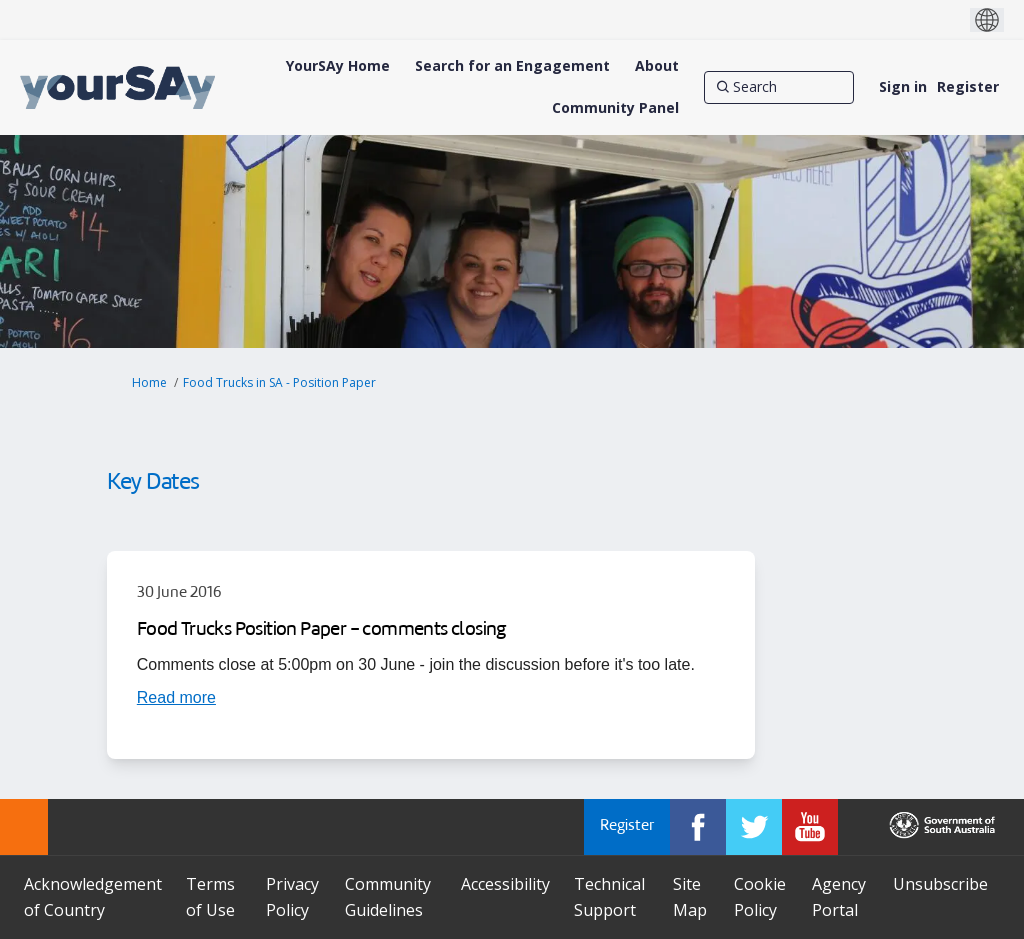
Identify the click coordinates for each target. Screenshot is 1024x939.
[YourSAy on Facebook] (698, 827)
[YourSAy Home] (338, 66)
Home (149, 382)
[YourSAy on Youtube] (810, 827)
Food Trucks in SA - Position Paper (279, 382)
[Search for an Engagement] (512, 66)
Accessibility (505, 884)
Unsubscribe (940, 884)
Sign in (903, 86)
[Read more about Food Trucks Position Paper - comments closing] (176, 697)
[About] (657, 66)
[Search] (779, 87)
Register (968, 86)
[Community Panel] (615, 108)
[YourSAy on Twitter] (754, 827)
